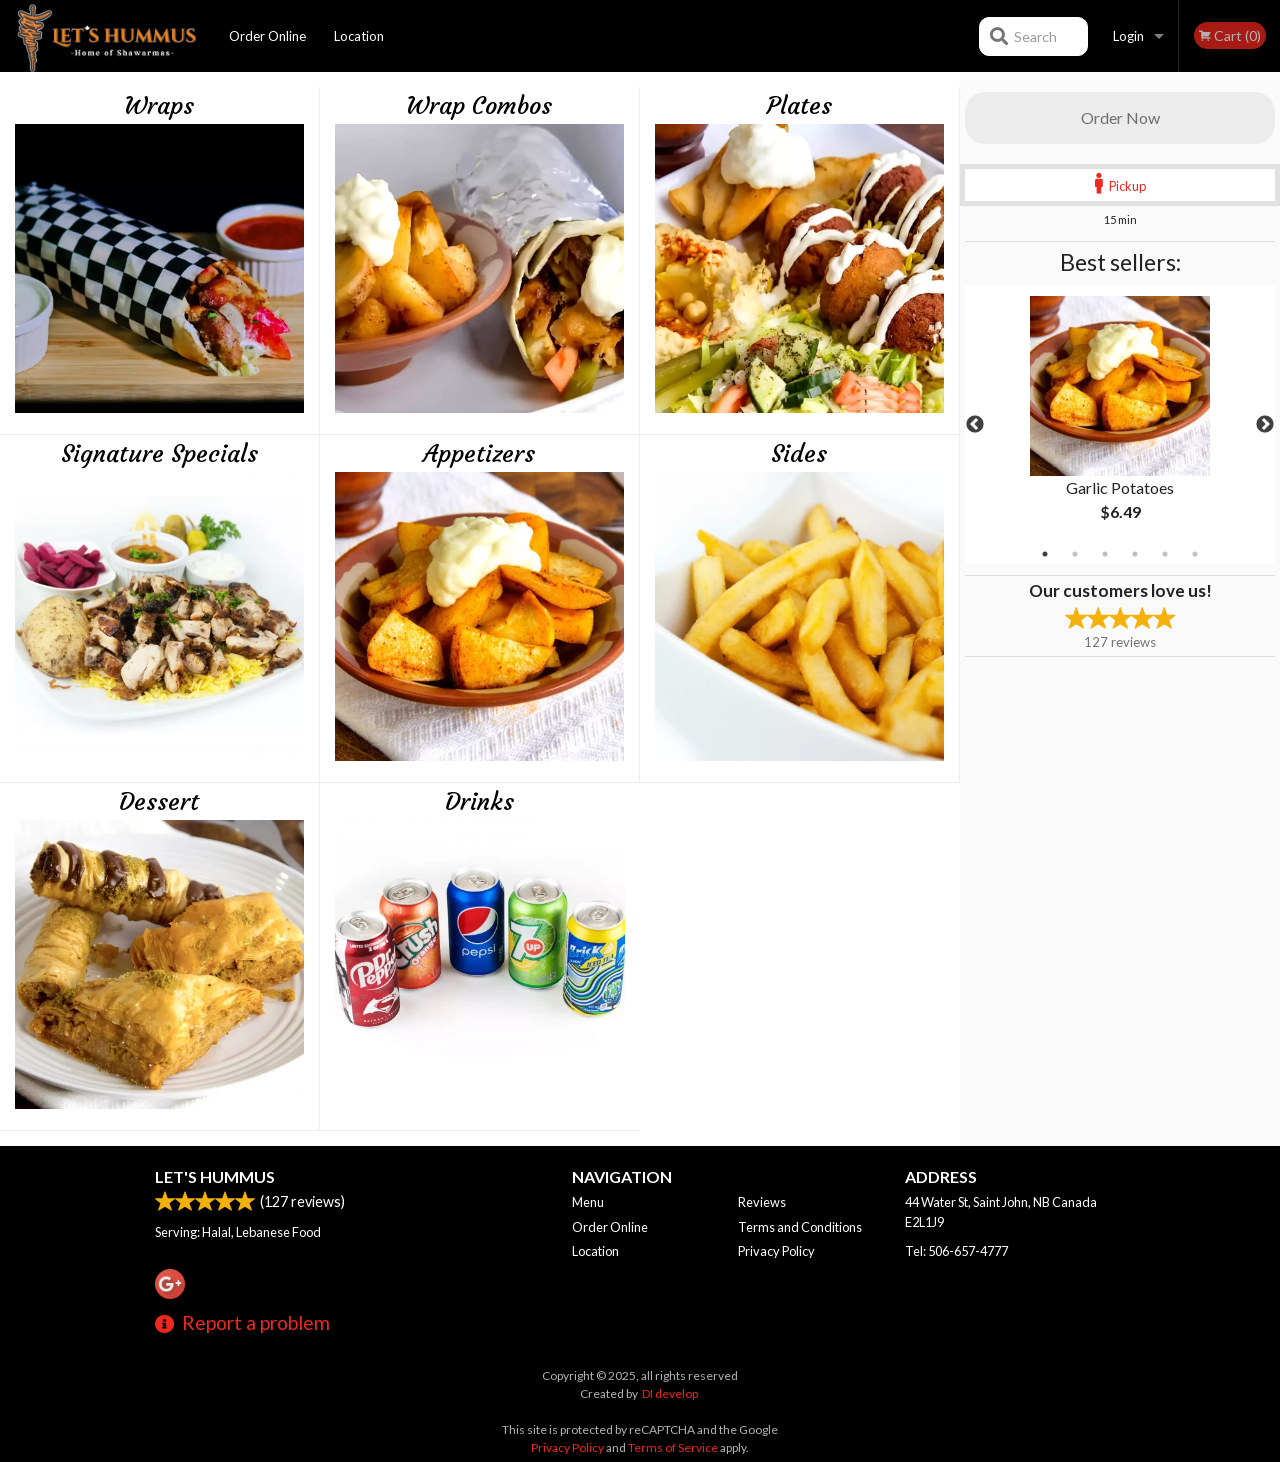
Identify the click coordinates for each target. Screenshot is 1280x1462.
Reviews (762, 1202)
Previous (975, 425)
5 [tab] (1165, 554)
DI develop (670, 1393)
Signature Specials (159, 454)
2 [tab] (1075, 554)
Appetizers (479, 454)
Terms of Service (673, 1447)
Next (1265, 425)
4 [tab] (1135, 554)
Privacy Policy (776, 1251)
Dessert (159, 802)
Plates (799, 106)
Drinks (479, 802)
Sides (799, 454)
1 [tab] (1045, 554)
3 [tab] (1105, 554)
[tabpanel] (1120, 425)
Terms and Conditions (800, 1227)
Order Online (267, 36)
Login (1128, 36)
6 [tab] (1195, 554)
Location (359, 36)
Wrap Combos (479, 106)
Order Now (1120, 117)
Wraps (159, 106)
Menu (588, 1202)
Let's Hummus (215, 1176)
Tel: (956, 1251)
